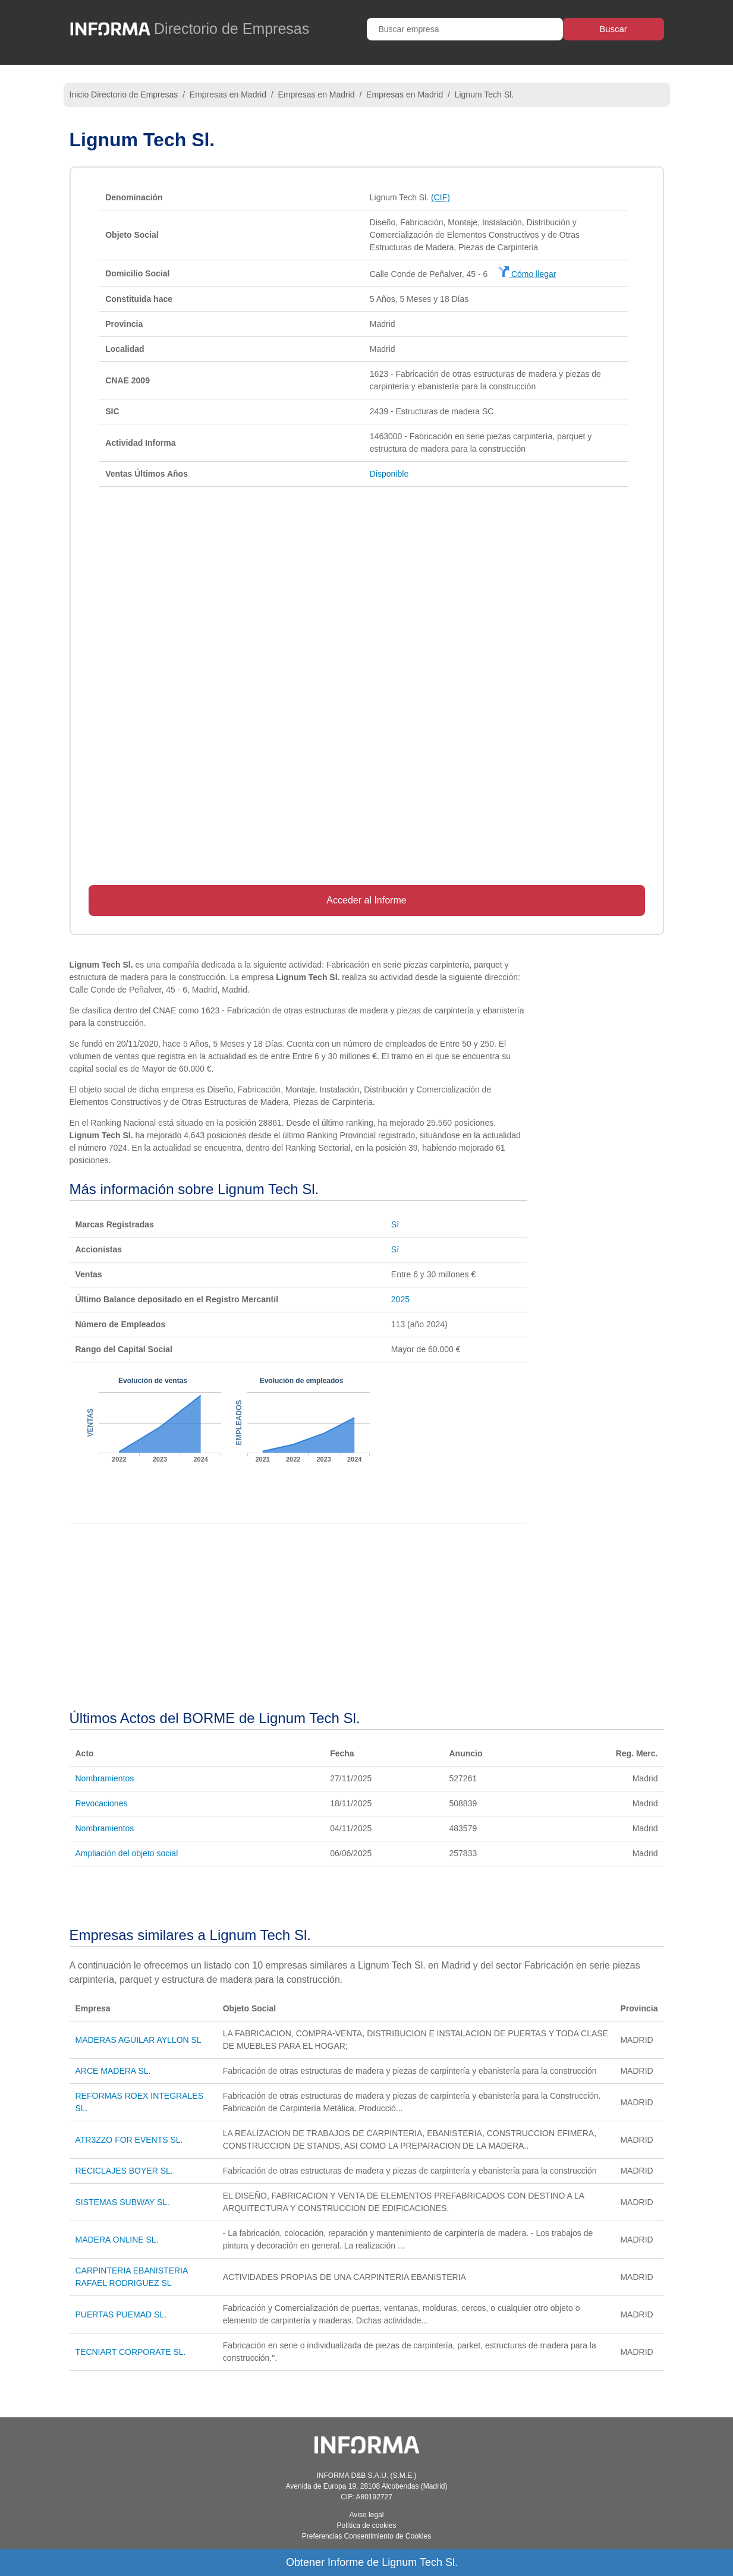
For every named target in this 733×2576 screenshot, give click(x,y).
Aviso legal (367, 2515)
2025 (400, 1299)
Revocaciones (101, 1803)
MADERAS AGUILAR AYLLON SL (138, 2040)
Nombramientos (104, 1778)
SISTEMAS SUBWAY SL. (122, 2202)
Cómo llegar (527, 274)
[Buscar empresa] (465, 29)
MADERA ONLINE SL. (117, 2239)
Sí (395, 1224)
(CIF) (440, 197)
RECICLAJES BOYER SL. (124, 2170)
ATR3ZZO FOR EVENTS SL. (129, 2139)
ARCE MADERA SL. (113, 2071)
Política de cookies (366, 2525)
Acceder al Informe (366, 900)
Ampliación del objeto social (126, 1853)
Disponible (389, 473)
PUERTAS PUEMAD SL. (121, 2314)
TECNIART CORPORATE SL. (130, 2352)
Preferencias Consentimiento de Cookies (366, 2536)
